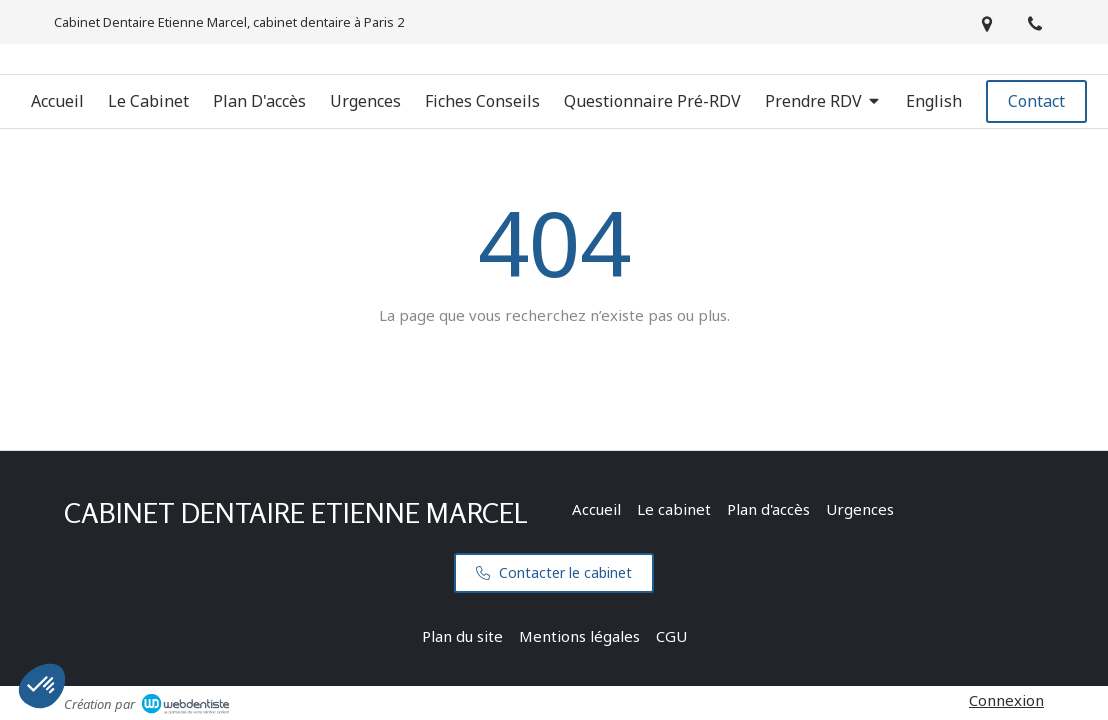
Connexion (1006, 700)
